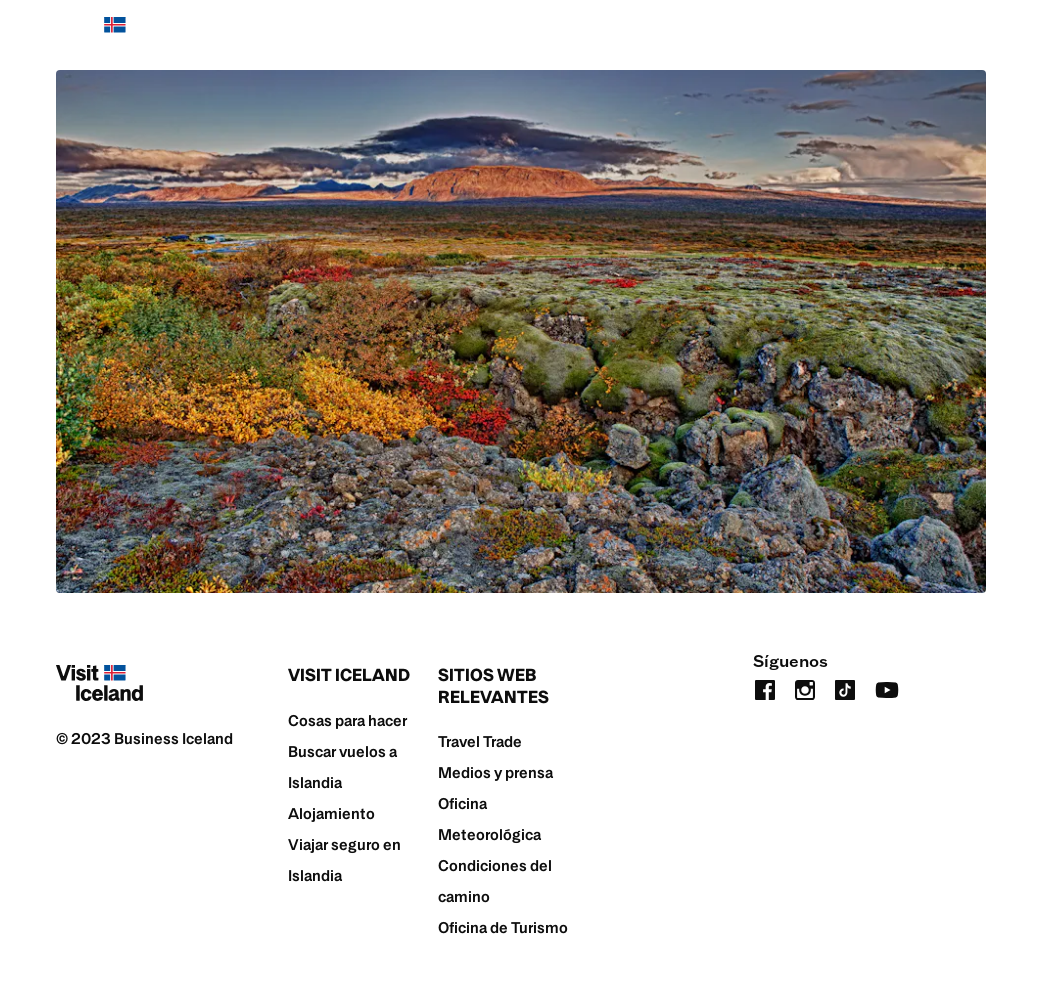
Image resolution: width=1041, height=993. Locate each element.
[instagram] (805, 687)
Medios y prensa (495, 772)
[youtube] (887, 687)
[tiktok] (845, 687)
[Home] (99, 35)
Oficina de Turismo (503, 927)
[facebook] (765, 687)
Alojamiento (331, 813)
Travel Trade (480, 741)
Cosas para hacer (347, 720)
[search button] (974, 34)
